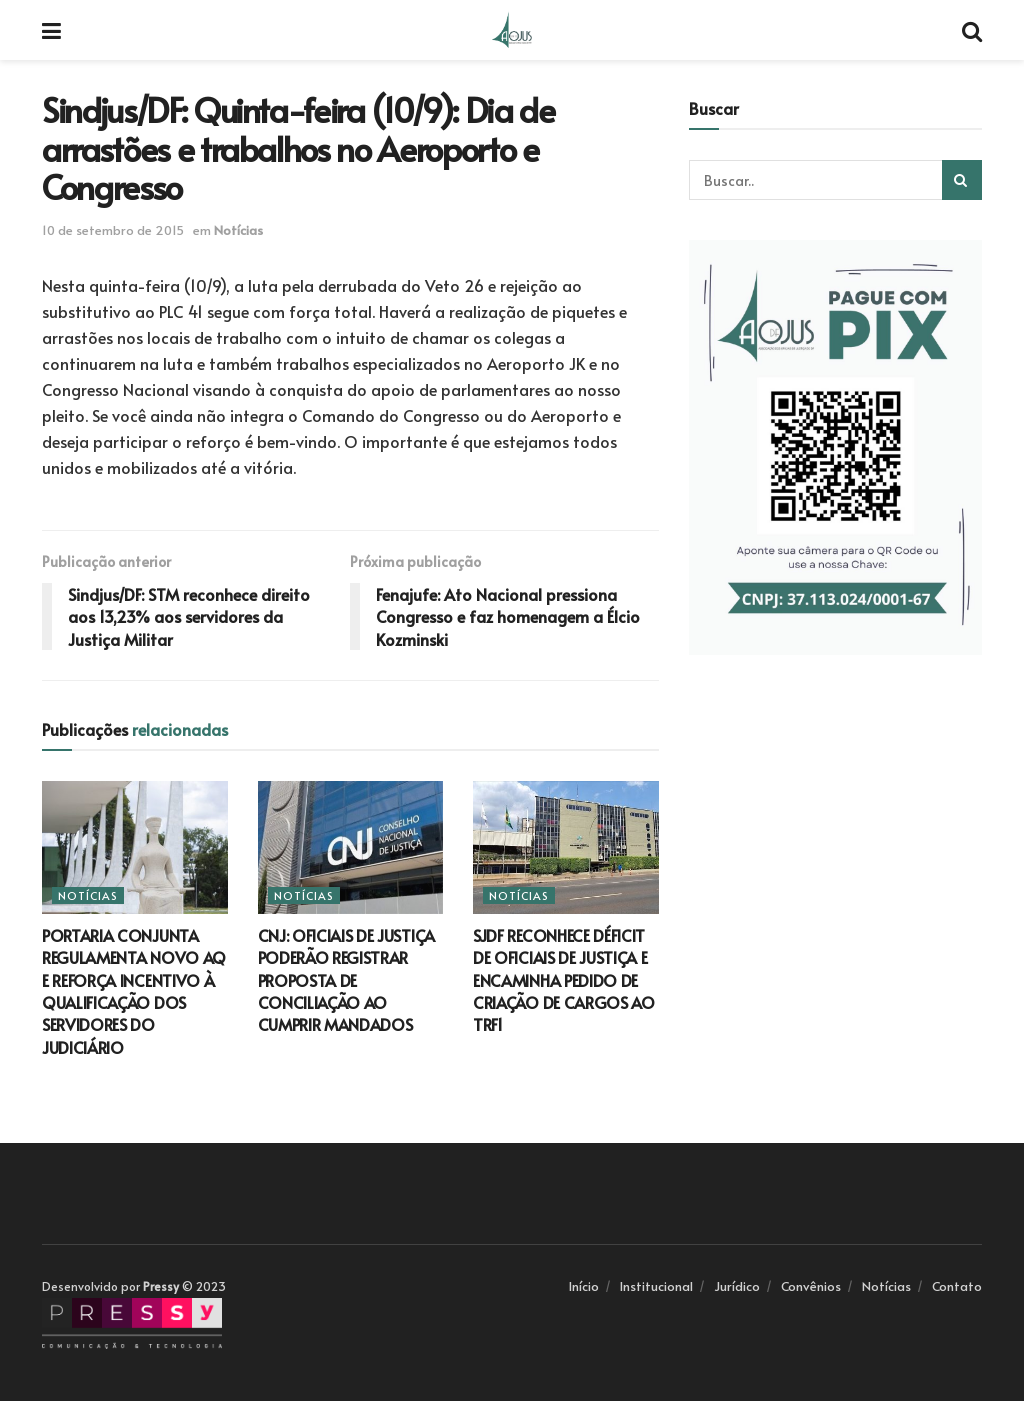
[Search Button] (962, 180)
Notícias (238, 230)
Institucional (656, 1286)
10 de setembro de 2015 (113, 230)
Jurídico (737, 1286)
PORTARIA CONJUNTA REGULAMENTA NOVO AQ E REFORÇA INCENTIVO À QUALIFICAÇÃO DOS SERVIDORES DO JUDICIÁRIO (134, 991)
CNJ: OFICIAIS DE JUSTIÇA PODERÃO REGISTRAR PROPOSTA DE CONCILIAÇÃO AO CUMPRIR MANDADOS (346, 980)
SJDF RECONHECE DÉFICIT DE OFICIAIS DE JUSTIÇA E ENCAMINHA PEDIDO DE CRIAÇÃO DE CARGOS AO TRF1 (564, 980)
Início (584, 1286)
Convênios (811, 1286)
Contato (957, 1286)
